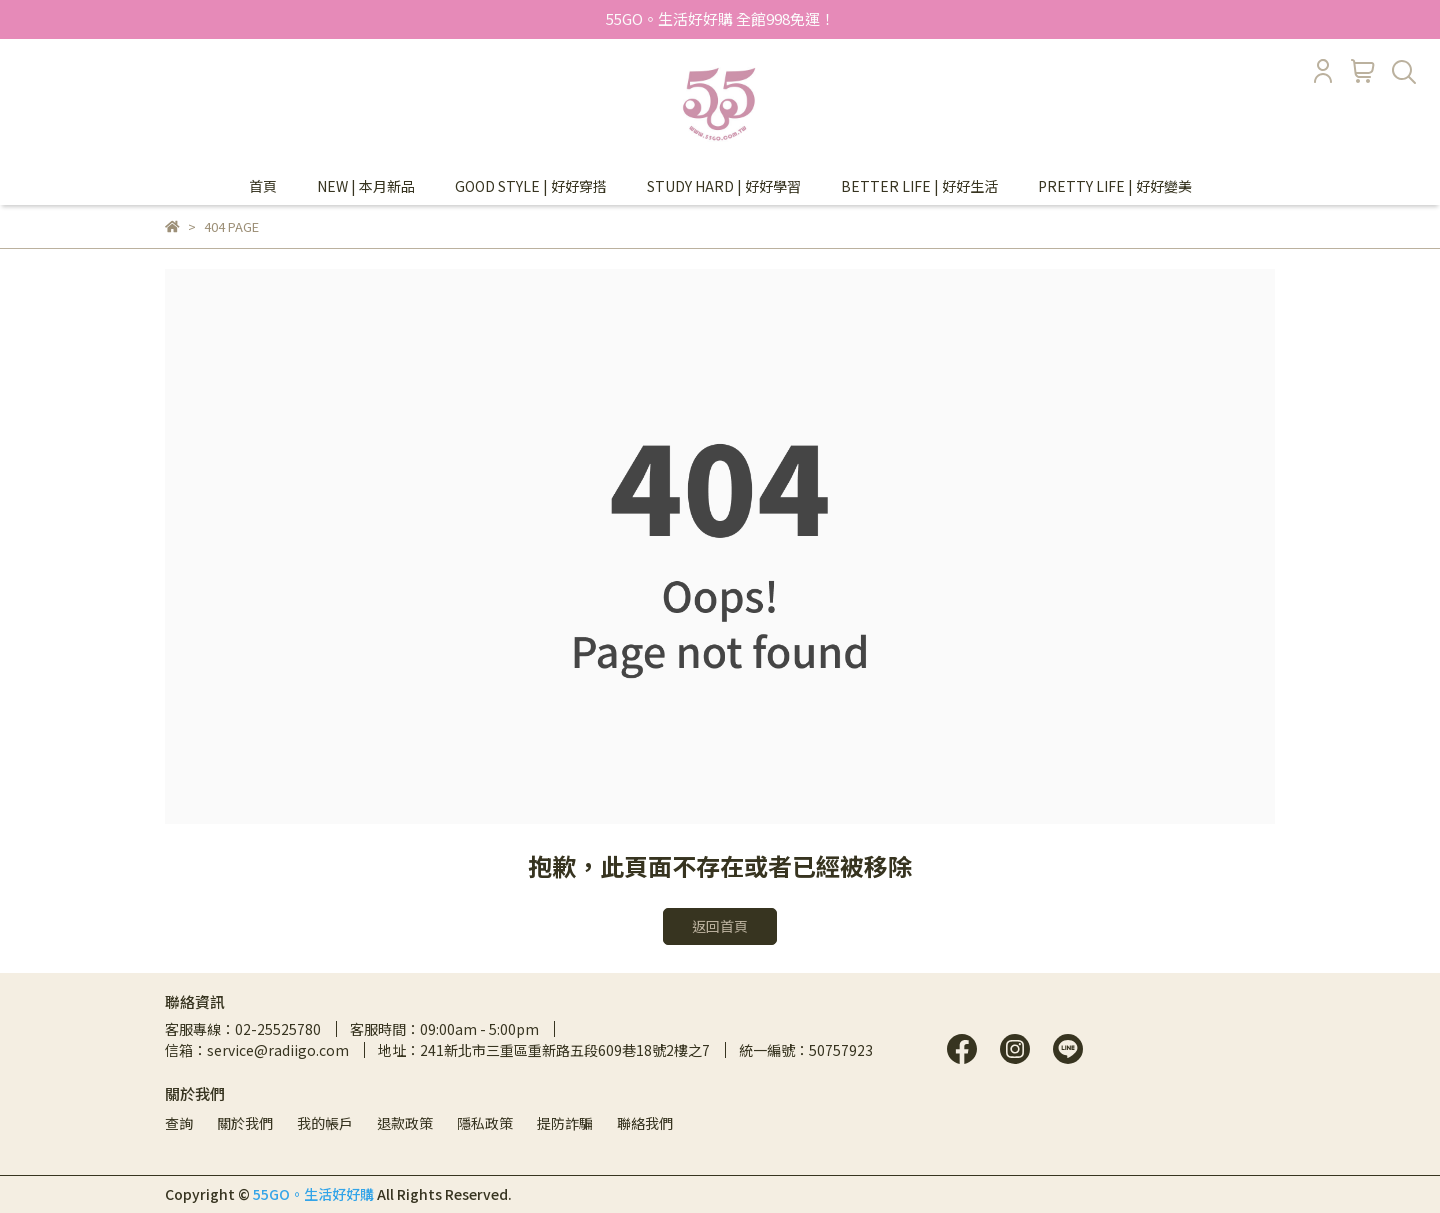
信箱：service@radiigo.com (257, 1050)
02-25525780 (278, 1029)
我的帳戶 (325, 1123)
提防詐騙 (565, 1123)
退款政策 (405, 1123)
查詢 (179, 1123)
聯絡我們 (645, 1123)
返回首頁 (720, 926)
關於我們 (245, 1123)
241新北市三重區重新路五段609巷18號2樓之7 (565, 1050)
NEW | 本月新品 (366, 186)
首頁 (263, 186)
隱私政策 (485, 1123)
